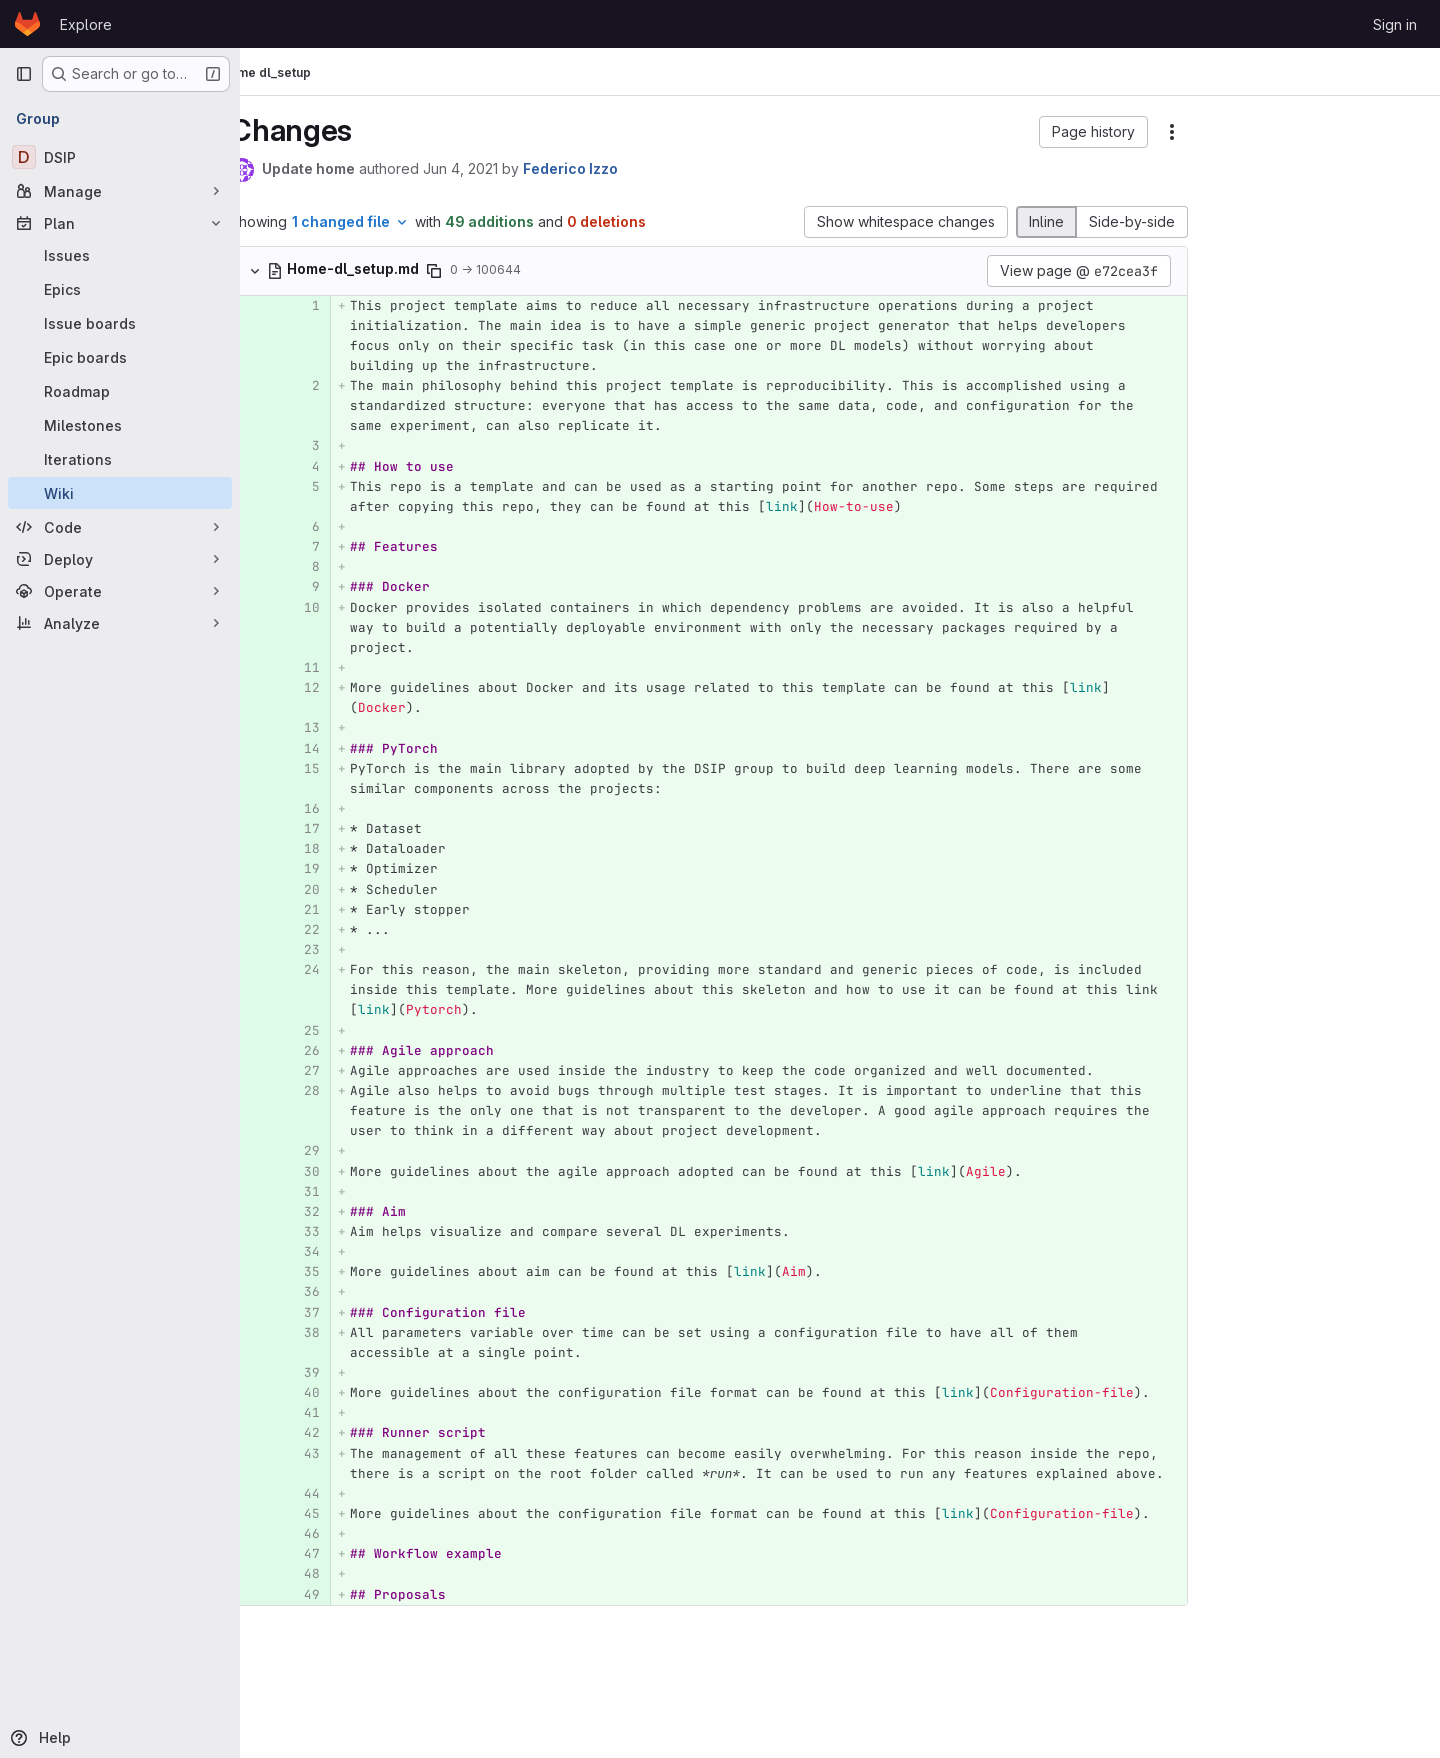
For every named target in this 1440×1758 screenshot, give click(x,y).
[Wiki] (120, 493)
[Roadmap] (120, 391)
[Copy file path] (468, 271)
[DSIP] (120, 157)
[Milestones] (120, 425)
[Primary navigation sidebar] (24, 74)
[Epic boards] (120, 357)
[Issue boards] (120, 323)
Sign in (1395, 24)
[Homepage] (27, 24)
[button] (1031, 132)
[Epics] (120, 289)
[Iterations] (120, 459)
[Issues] (120, 255)
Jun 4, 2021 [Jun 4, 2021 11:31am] (494, 168)
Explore (86, 24)
